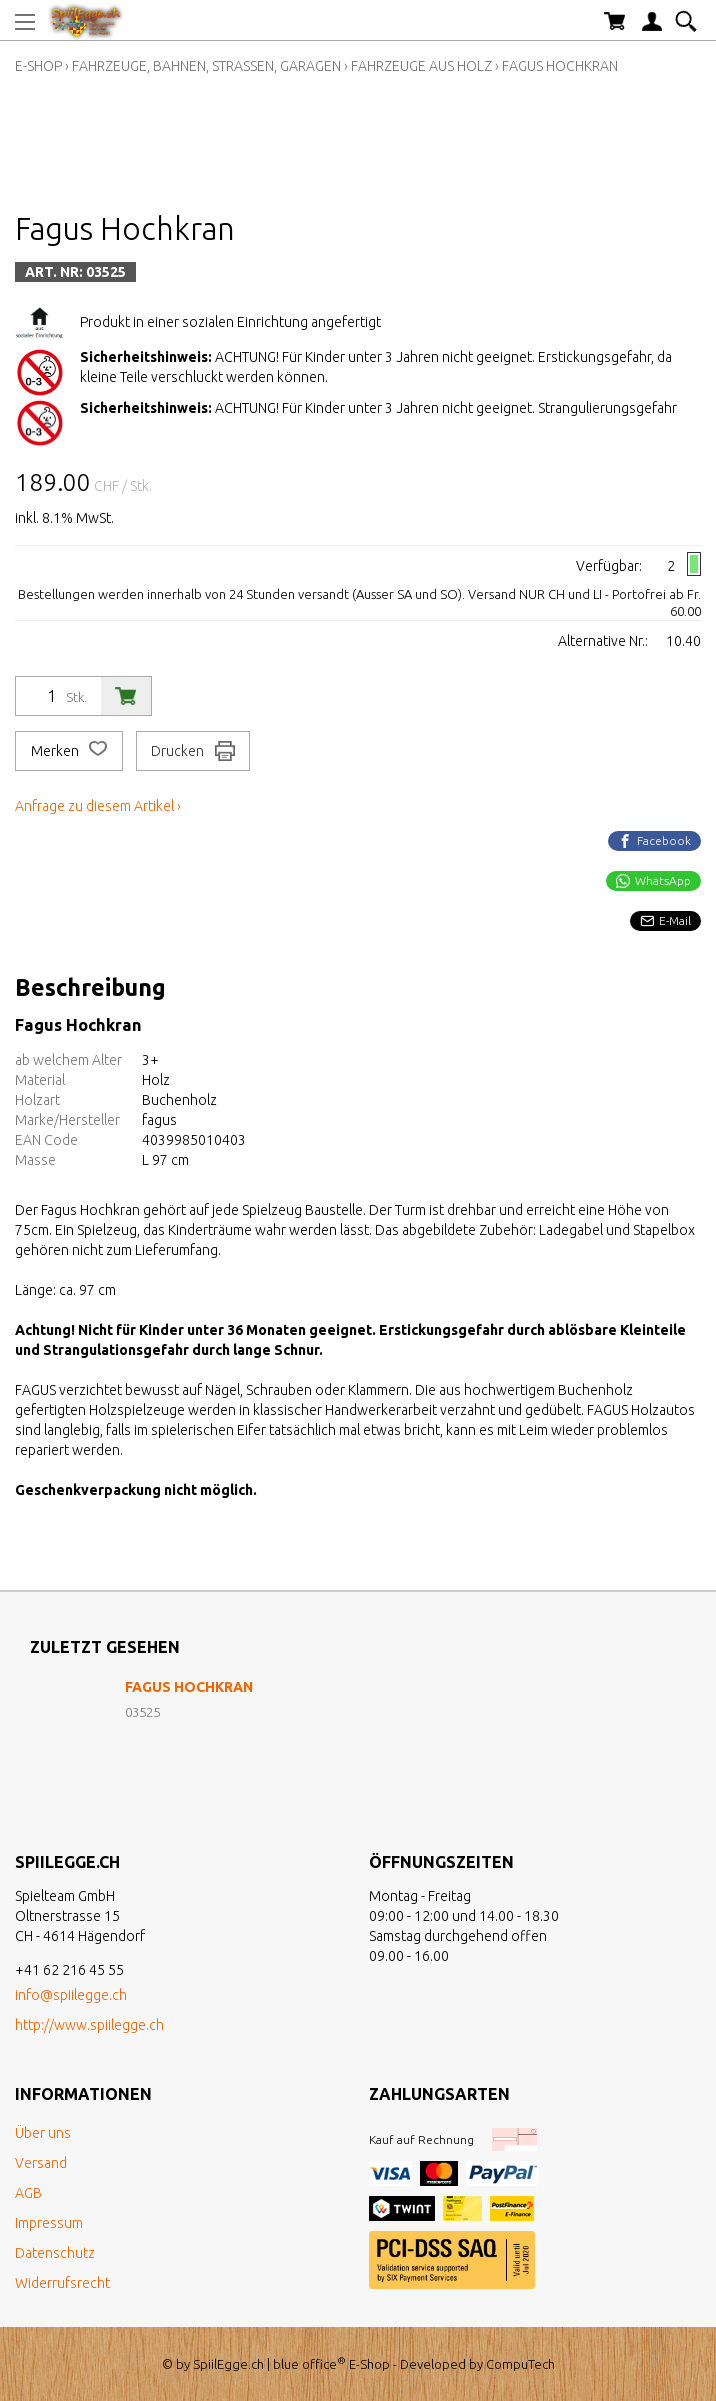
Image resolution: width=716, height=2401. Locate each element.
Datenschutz (55, 2253)
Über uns (43, 2133)
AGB (28, 2193)
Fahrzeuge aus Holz (421, 66)
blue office (309, 2364)
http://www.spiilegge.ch (89, 2025)
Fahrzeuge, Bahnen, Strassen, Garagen (206, 66)
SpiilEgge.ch (228, 2364)
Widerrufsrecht (62, 2283)
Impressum (49, 2223)
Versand (41, 2163)
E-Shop (38, 66)
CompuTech (520, 2364)
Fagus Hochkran (560, 66)
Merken (69, 751)
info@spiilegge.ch (71, 1995)
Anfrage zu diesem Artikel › (98, 806)
